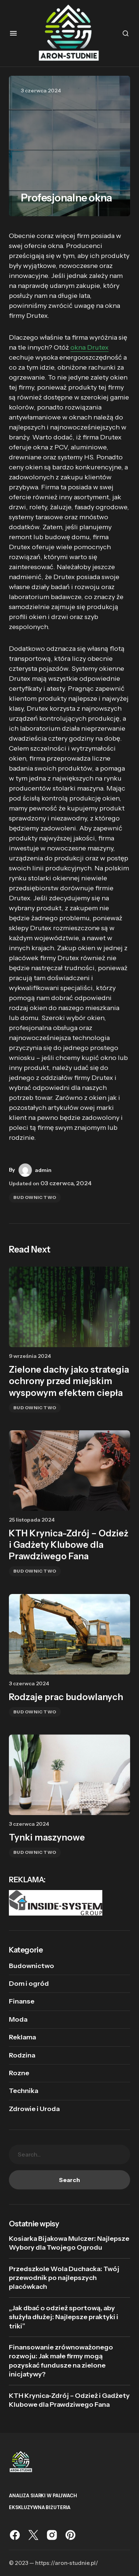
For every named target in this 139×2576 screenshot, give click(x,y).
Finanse (21, 2001)
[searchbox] (69, 2154)
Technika (23, 2091)
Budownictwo (34, 1197)
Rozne (19, 2073)
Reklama (22, 2037)
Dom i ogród (29, 1983)
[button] (13, 33)
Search (69, 2180)
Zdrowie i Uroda (34, 2109)
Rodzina (22, 2055)
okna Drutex (89, 347)
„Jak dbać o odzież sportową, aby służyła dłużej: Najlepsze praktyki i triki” (63, 2317)
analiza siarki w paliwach (43, 2495)
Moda (18, 2019)
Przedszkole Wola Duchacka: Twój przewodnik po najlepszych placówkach (64, 2278)
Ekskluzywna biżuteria (39, 2507)
